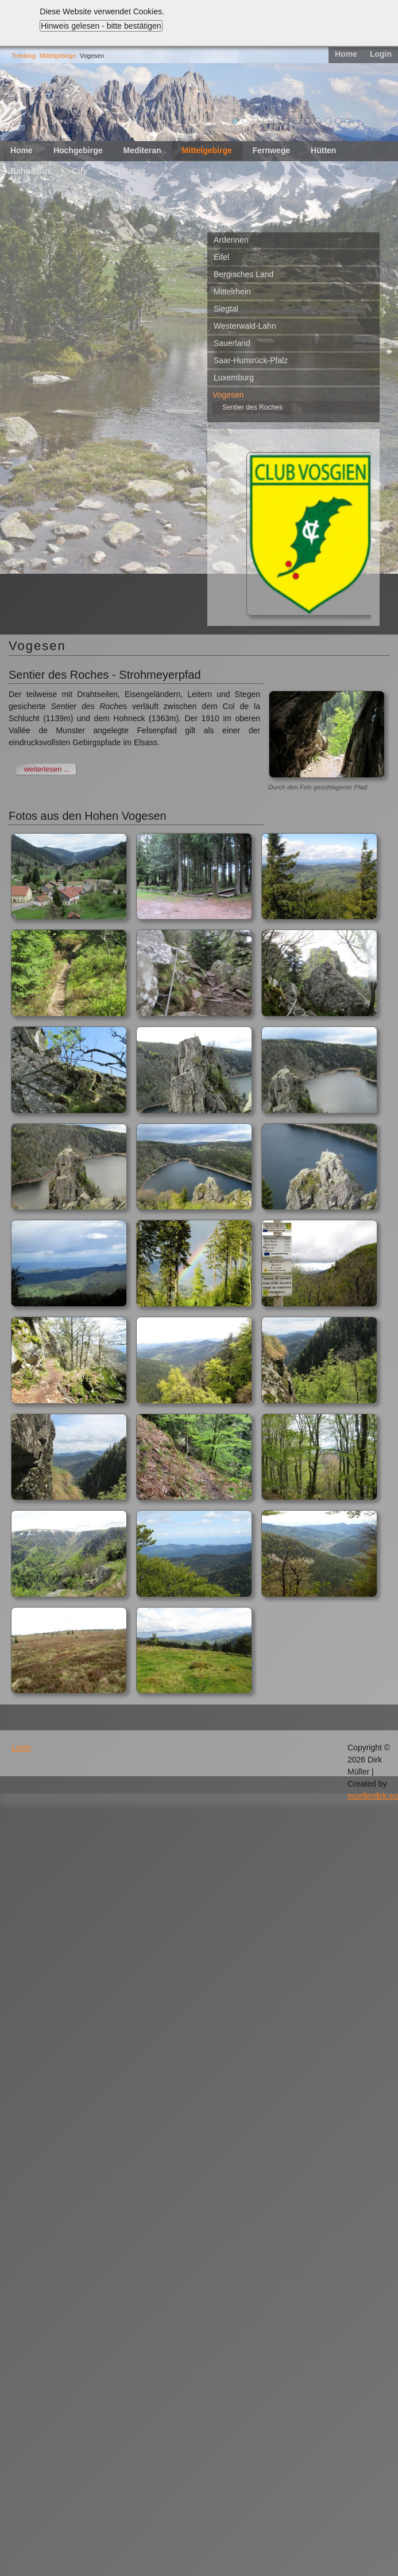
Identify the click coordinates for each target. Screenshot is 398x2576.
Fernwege (271, 150)
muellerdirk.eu (372, 1795)
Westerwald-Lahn (245, 325)
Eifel (221, 257)
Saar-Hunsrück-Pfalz (251, 360)
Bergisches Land (243, 274)
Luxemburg (234, 377)
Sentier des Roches (252, 407)
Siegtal (226, 308)
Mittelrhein (232, 291)
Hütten (323, 150)
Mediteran (142, 150)
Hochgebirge (78, 150)
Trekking (23, 55)
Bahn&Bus (31, 171)
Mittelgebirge (58, 55)
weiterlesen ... (47, 769)
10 (328, 121)
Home (346, 54)
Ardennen (231, 239)
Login (381, 54)
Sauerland (232, 343)
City (79, 171)
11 (338, 121)
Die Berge (126, 171)
